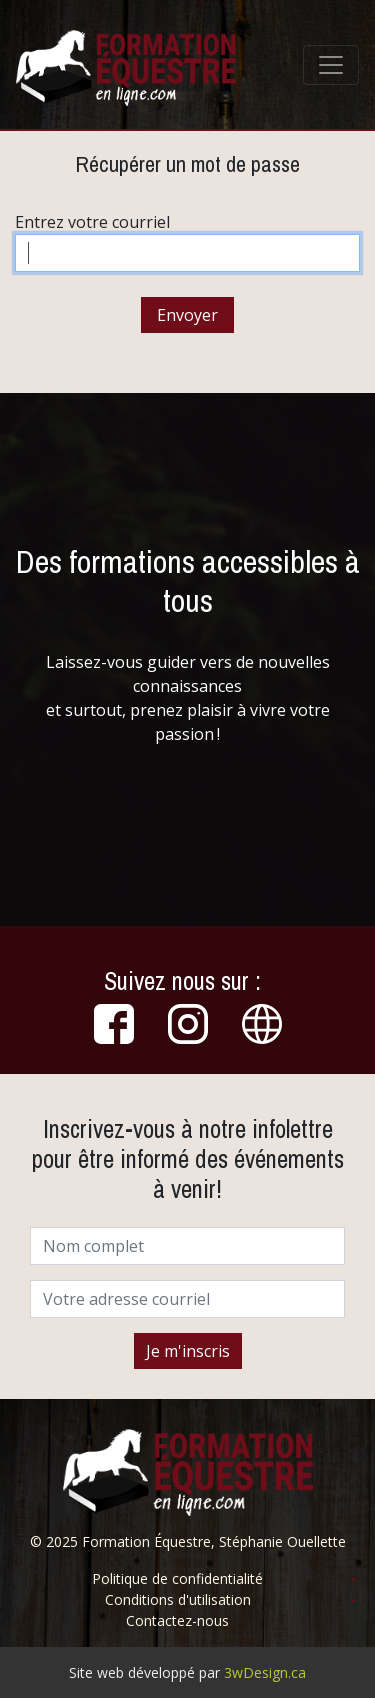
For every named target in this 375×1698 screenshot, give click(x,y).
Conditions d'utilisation (178, 1599)
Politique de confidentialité (177, 1578)
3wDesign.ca (265, 1672)
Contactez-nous (177, 1620)
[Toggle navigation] (331, 65)
